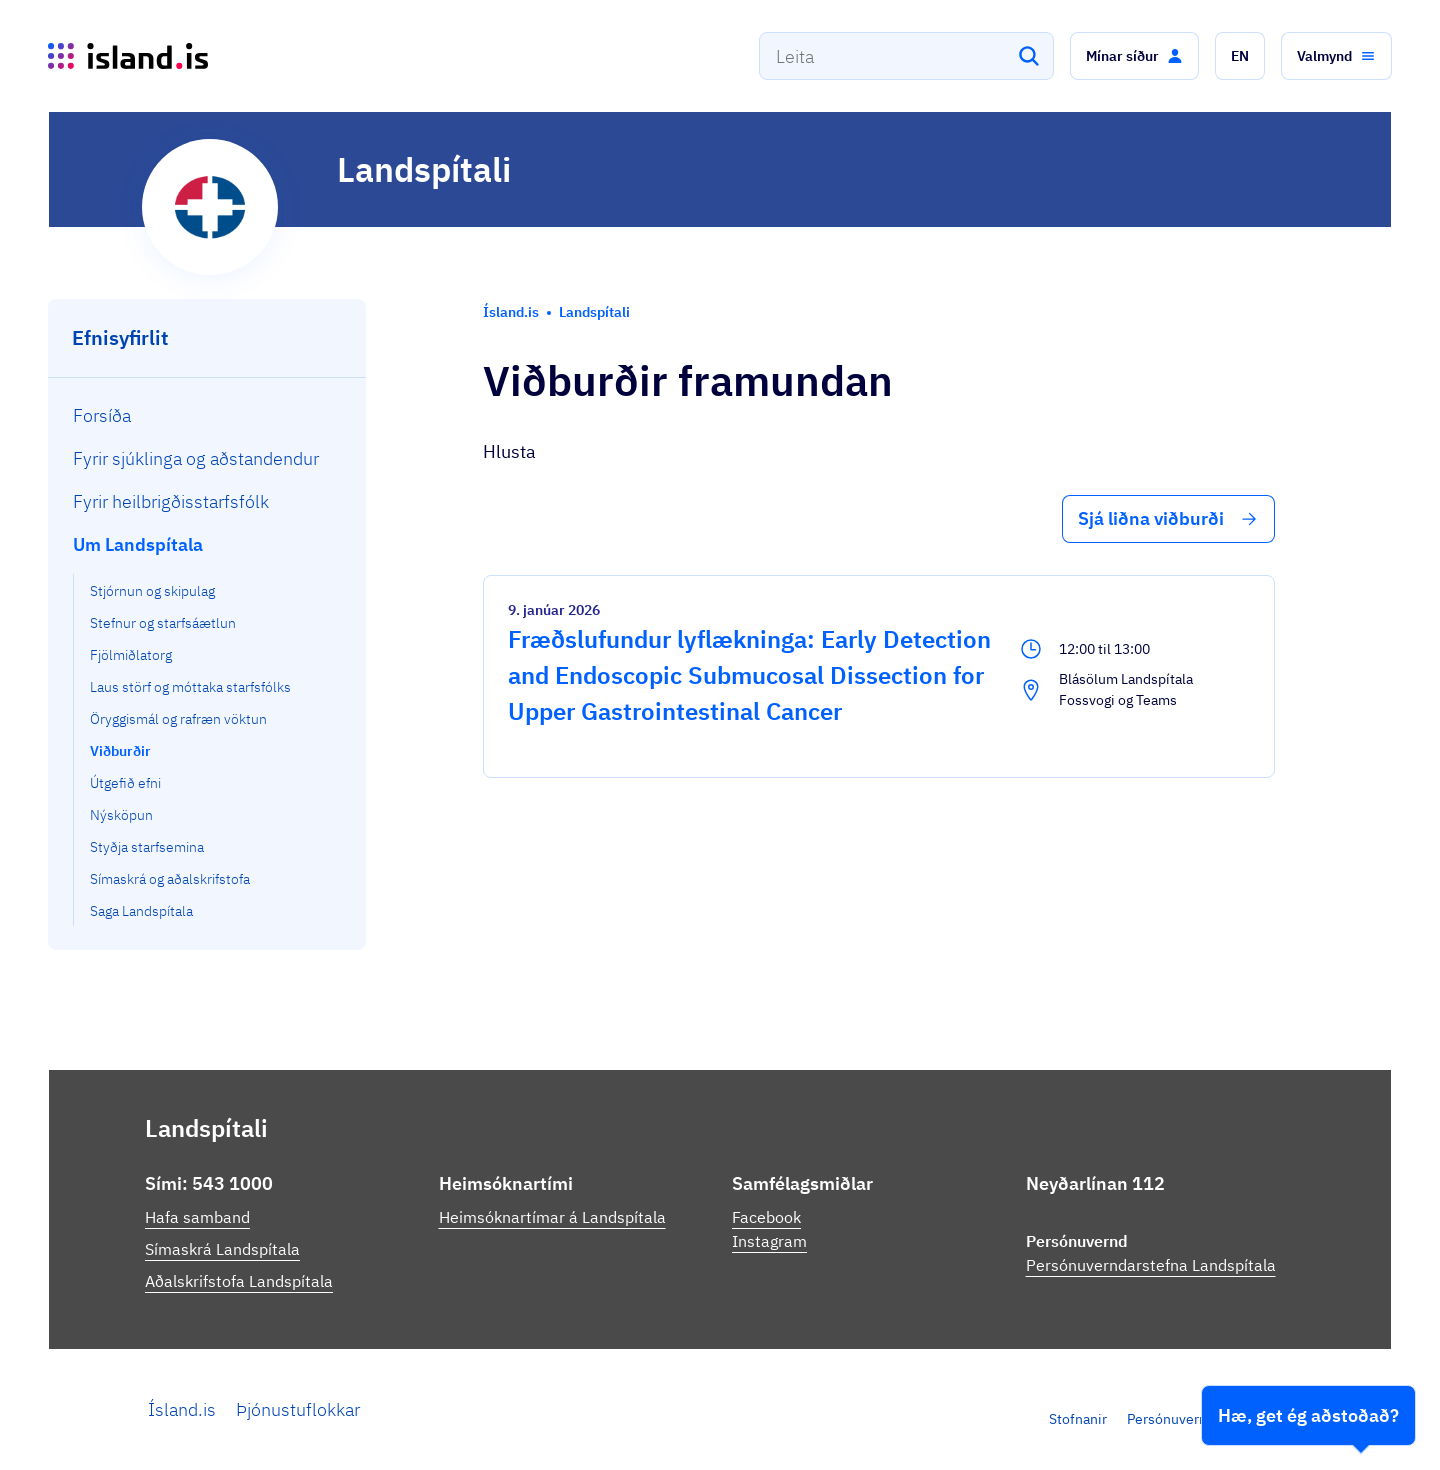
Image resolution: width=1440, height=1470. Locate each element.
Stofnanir (1078, 1419)
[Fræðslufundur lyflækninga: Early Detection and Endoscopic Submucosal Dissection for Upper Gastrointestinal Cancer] (879, 676)
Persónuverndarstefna (1197, 1419)
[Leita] (1029, 56)
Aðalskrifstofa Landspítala (239, 1281)
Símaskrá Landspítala (222, 1249)
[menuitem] (207, 415)
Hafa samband (197, 1217)
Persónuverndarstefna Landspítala (1151, 1265)
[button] (1134, 56)
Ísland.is (182, 1409)
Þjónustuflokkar (298, 1409)
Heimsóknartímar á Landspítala (552, 1217)
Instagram (769, 1241)
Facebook (766, 1217)
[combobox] (906, 56)
